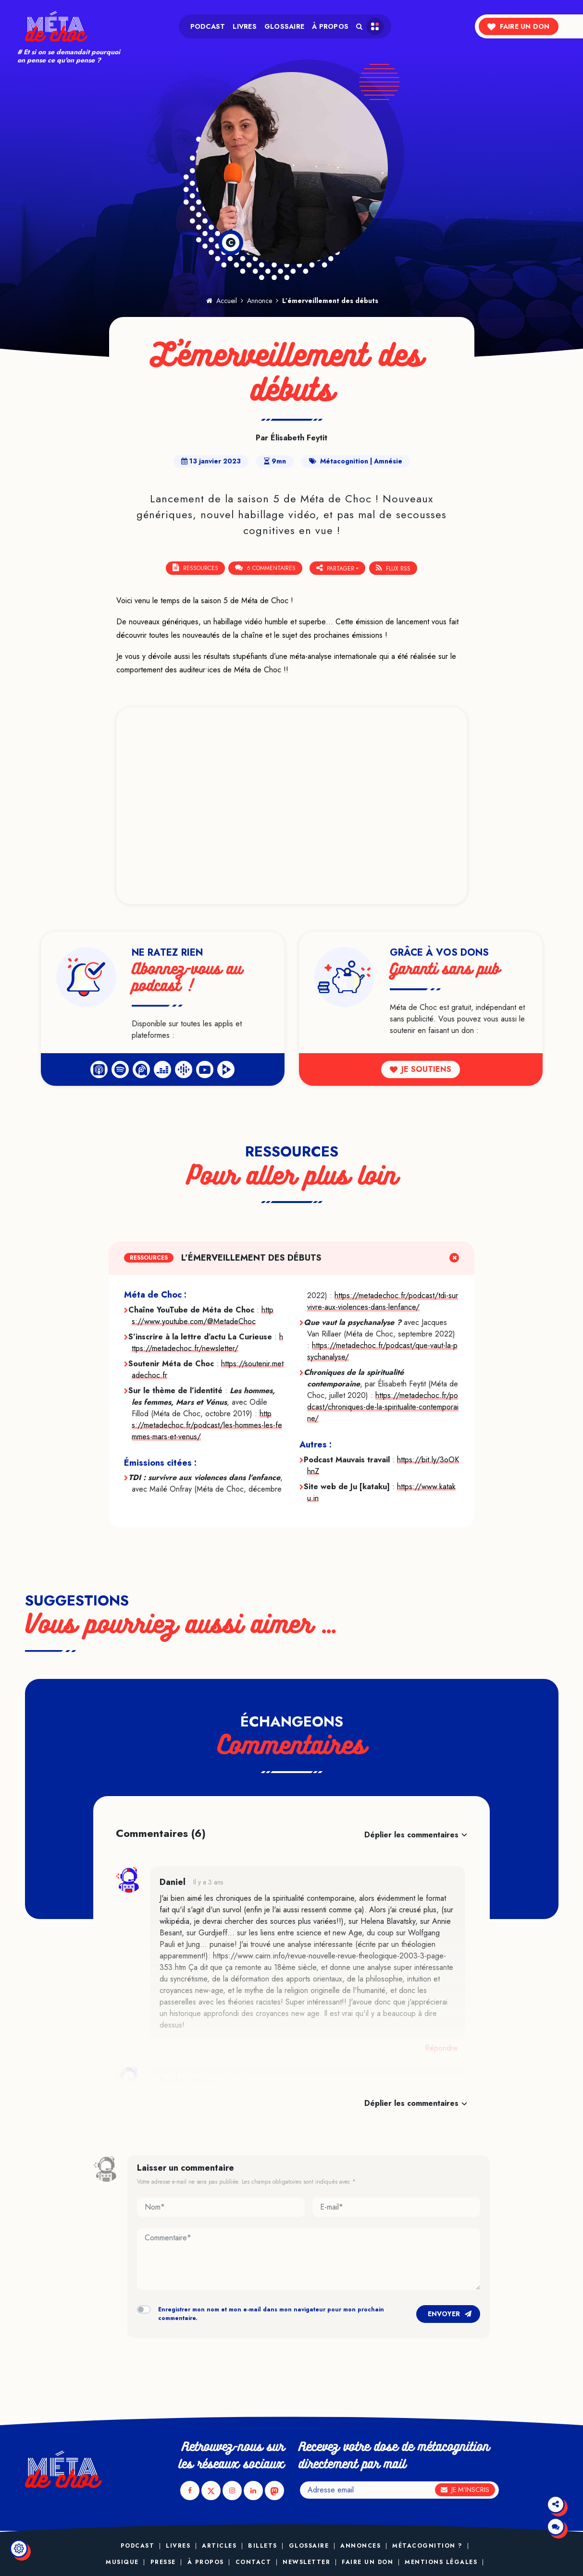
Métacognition (344, 461)
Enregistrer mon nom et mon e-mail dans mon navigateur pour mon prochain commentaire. (271, 2313)
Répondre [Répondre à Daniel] (441, 2047)
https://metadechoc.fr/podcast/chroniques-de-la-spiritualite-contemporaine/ (383, 1406)
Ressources (195, 567)
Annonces (360, 2545)
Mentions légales (441, 2562)
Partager (336, 567)
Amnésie (388, 461)
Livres (245, 26)
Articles (219, 2545)
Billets (262, 2545)
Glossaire (284, 26)
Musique (122, 2562)
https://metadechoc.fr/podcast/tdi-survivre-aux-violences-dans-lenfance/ (382, 1300)
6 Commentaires (265, 567)
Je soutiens (420, 1069)
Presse (163, 2562)
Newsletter (306, 2562)
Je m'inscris (465, 2489)
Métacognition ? (427, 2545)
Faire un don (518, 26)
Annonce (259, 300)
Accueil (221, 300)
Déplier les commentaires (411, 1834)
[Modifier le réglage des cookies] (19, 2549)
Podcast (207, 26)
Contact (254, 2562)
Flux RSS (393, 567)
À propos (330, 26)
